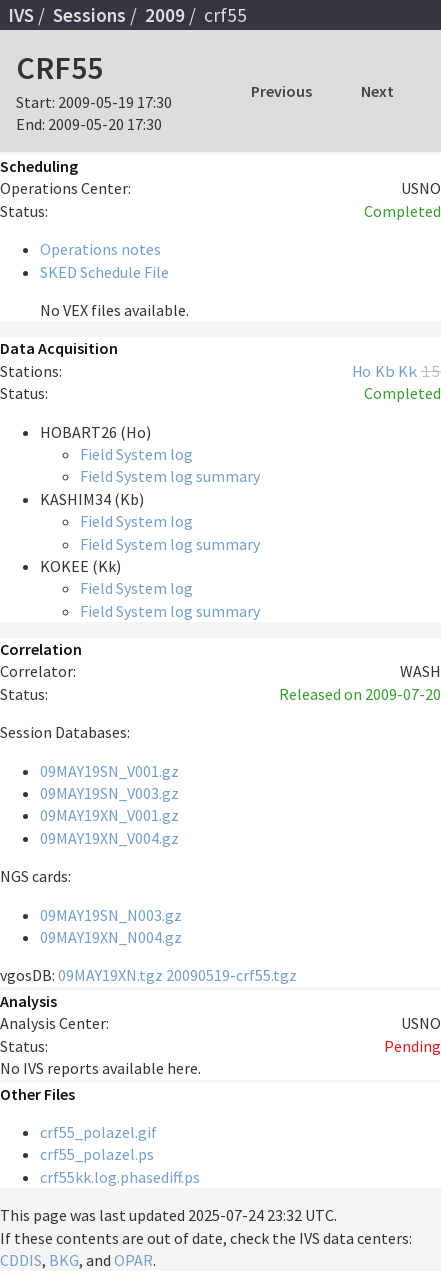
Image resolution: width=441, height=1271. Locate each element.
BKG (64, 1260)
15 (431, 371)
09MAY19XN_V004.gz (109, 838)
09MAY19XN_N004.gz (111, 937)
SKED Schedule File (104, 272)
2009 (165, 15)
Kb (385, 371)
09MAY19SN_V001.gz (109, 771)
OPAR (133, 1260)
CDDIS (21, 1260)
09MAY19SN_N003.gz (111, 915)
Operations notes (100, 249)
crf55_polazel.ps (97, 1154)
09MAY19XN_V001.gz (109, 815)
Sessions (89, 15)
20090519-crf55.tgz (231, 975)
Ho (362, 371)
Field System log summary (170, 476)
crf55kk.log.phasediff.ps (120, 1177)
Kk (408, 371)
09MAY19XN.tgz (110, 975)
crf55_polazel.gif (98, 1132)
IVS (21, 15)
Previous (281, 91)
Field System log (136, 454)
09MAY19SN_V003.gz (109, 793)
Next (377, 91)
